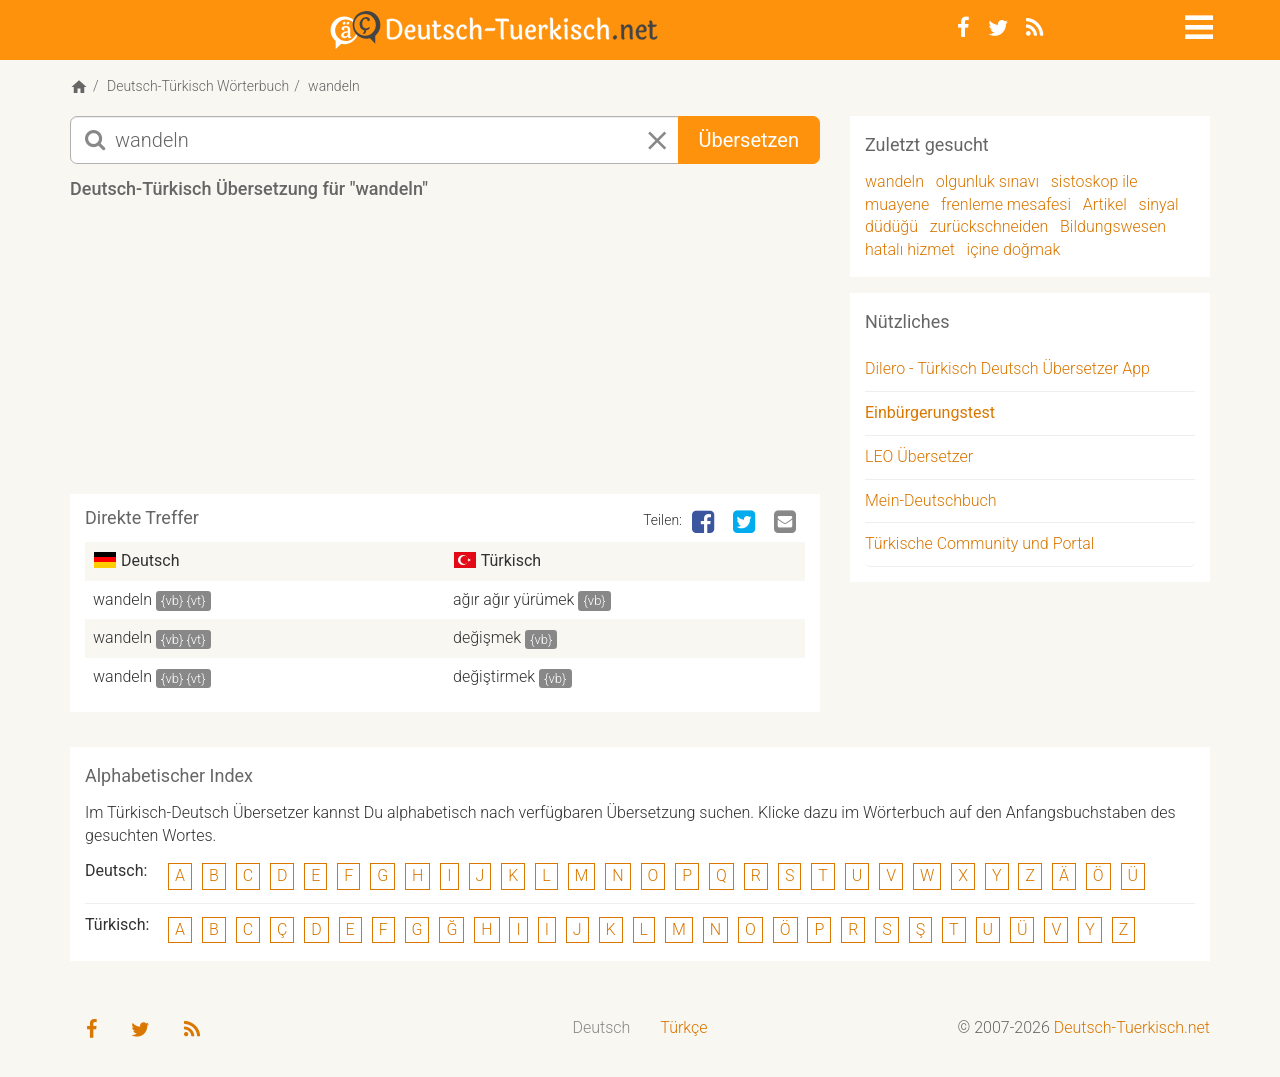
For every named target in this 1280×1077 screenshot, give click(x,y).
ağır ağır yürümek (513, 599)
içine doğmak (1014, 249)
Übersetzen (749, 140)
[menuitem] (602, 1028)
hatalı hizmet (910, 249)
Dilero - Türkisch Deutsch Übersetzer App (1007, 368)
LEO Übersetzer (919, 456)
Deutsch (602, 1027)
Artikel (1105, 204)
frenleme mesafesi (1006, 204)
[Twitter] (998, 28)
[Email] (787, 523)
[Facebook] (963, 28)
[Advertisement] (445, 354)
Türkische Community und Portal (979, 543)
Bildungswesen (1113, 226)
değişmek (487, 637)
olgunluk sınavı (987, 181)
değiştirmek (494, 676)
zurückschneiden (989, 226)
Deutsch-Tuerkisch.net (1132, 1027)
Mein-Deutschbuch (931, 500)
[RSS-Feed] (1034, 28)
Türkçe (683, 1027)
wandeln (122, 599)
